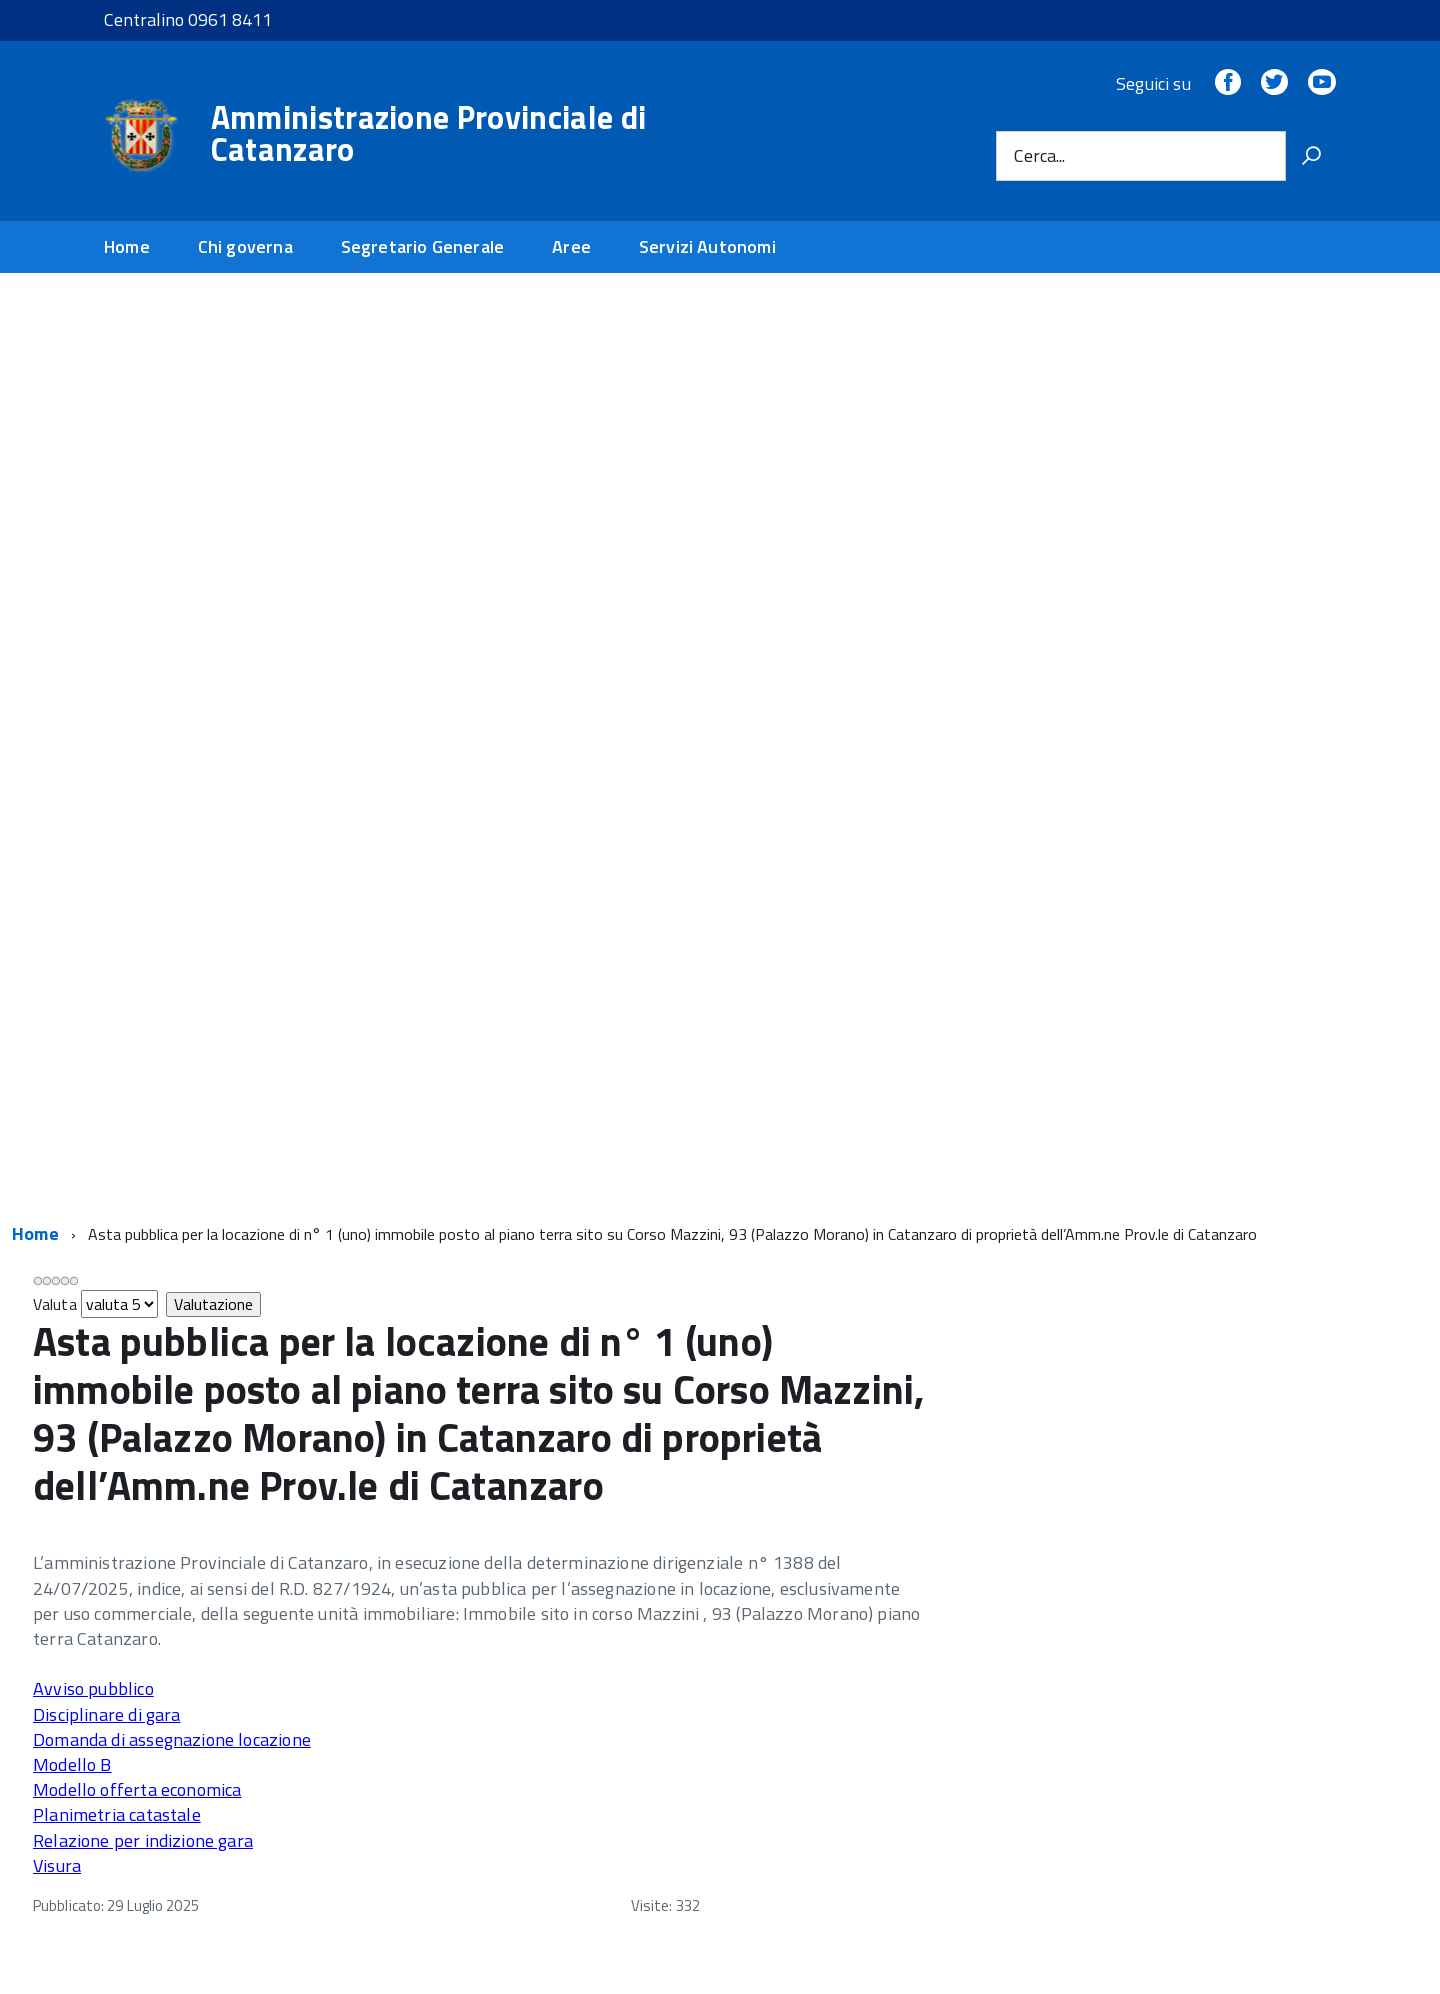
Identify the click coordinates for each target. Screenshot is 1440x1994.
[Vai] (1311, 156)
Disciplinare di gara (107, 1714)
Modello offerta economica (137, 1789)
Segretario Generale (422, 246)
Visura (57, 1865)
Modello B (72, 1764)
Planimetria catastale (117, 1814)
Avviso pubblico (93, 1688)
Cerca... (1039, 155)
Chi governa (245, 246)
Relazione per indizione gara (143, 1840)
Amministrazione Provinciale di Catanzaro (429, 133)
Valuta (55, 1304)
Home (127, 246)
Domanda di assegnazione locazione (172, 1739)
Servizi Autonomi (707, 246)
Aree (571, 246)
